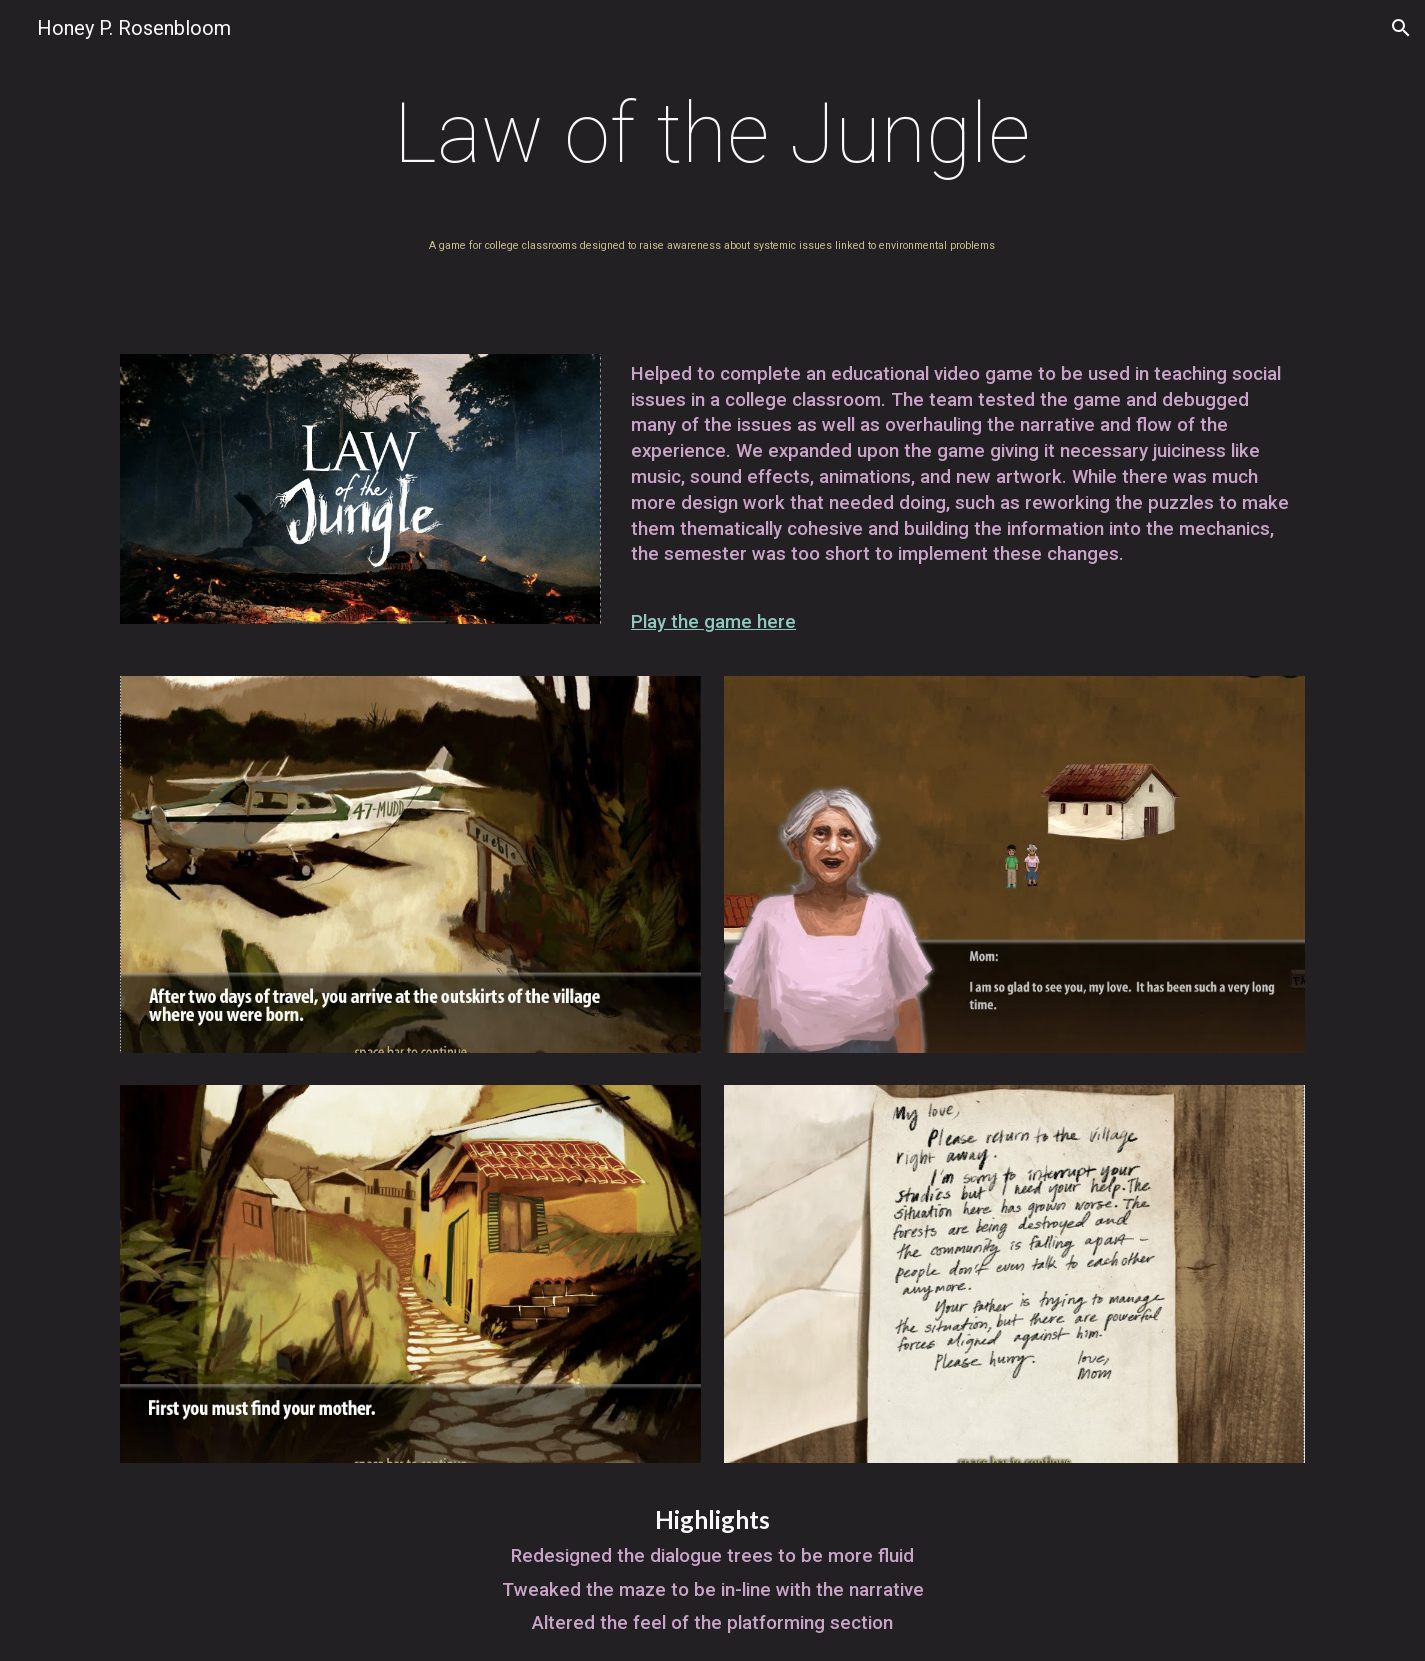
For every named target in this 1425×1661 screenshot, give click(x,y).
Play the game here (713, 622)
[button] (1401, 28)
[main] (712, 133)
